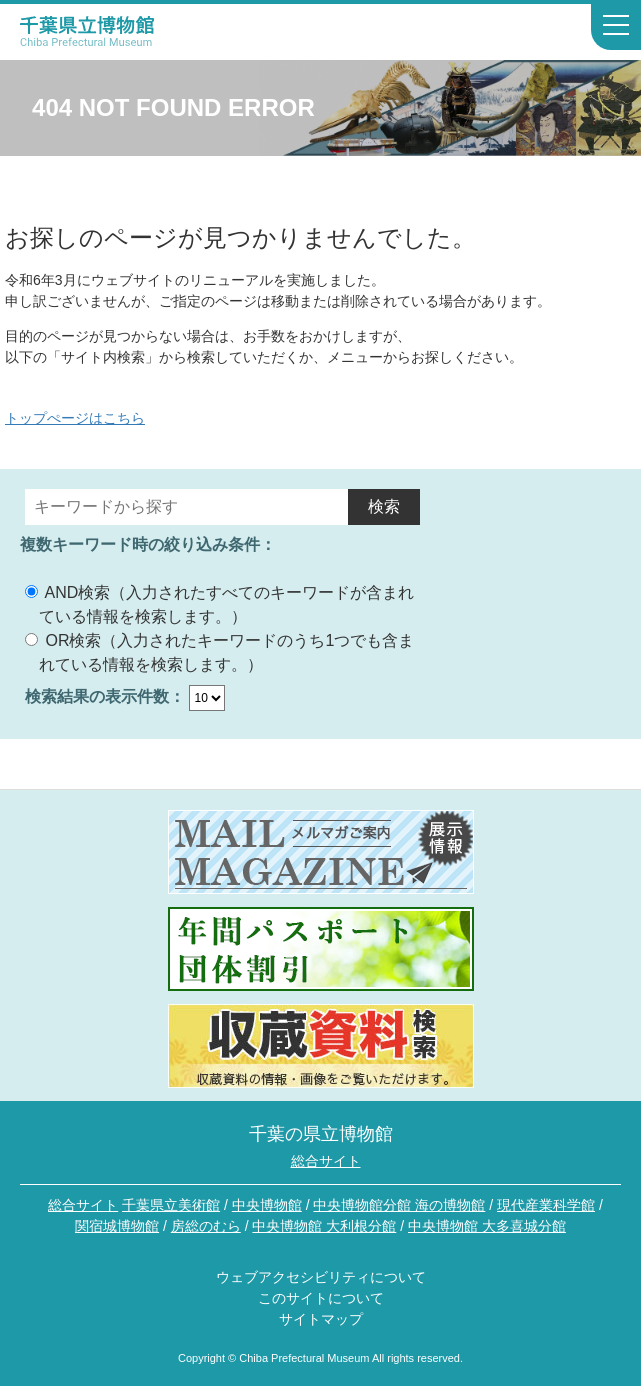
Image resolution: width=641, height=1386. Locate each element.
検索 (384, 506)
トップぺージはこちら (75, 418)
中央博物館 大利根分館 (324, 1226)
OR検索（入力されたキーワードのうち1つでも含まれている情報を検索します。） (219, 652)
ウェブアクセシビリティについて (321, 1277)
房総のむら (206, 1226)
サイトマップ (321, 1319)
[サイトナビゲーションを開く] (616, 27)
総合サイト (326, 1161)
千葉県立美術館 (171, 1205)
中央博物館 (267, 1205)
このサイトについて (321, 1298)
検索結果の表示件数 (97, 696)
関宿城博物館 (117, 1226)
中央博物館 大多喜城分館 (487, 1226)
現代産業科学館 (546, 1205)
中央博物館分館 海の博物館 (399, 1205)
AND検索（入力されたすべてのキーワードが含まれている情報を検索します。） (219, 604)
